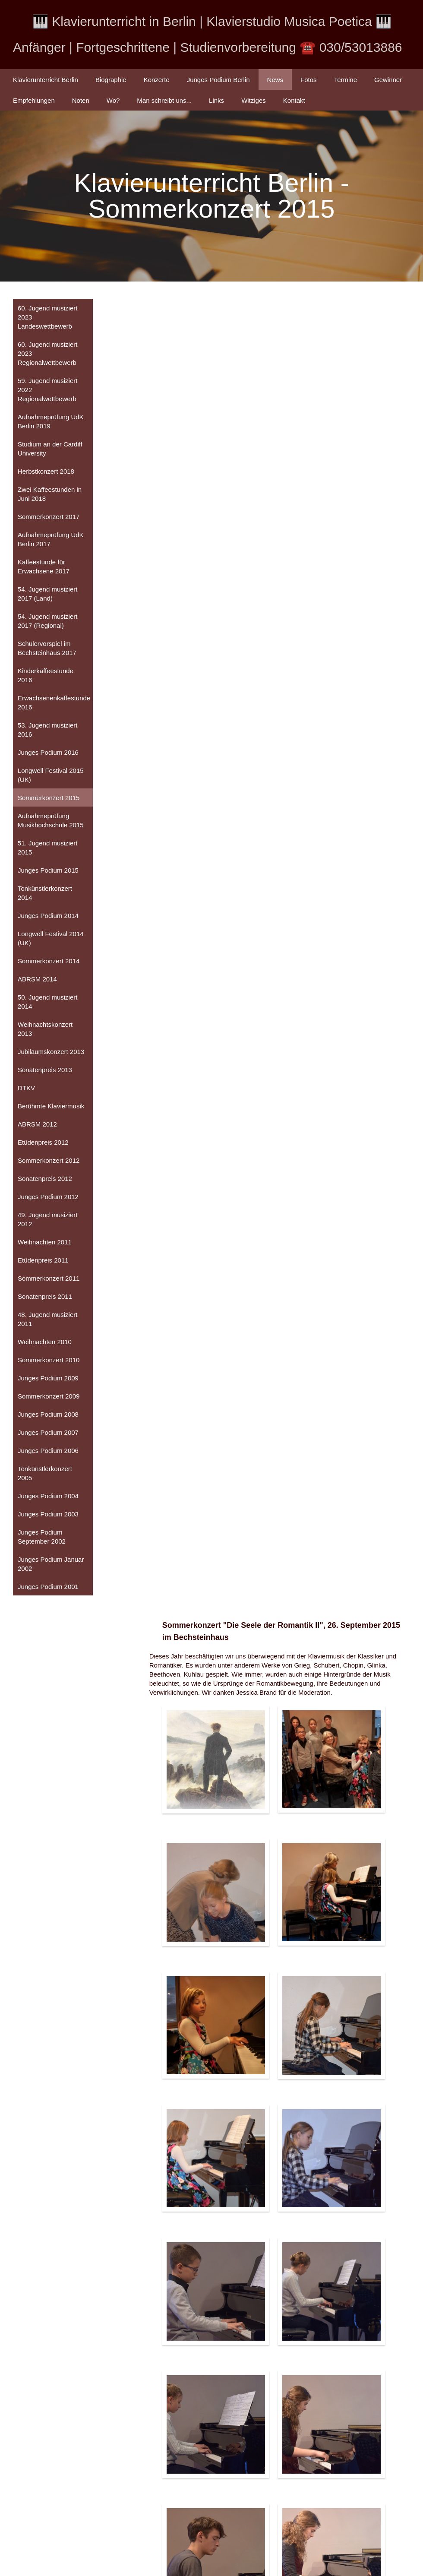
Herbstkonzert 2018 (46, 473)
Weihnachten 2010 (45, 1343)
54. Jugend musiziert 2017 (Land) (47, 595)
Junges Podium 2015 (48, 872)
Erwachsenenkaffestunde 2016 (54, 704)
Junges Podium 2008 (48, 1416)
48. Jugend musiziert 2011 (47, 1321)
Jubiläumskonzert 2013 (51, 1053)
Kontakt (294, 100)
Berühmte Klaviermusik (51, 1107)
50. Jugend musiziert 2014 (47, 1003)
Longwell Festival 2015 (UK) (51, 777)
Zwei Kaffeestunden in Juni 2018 (50, 495)
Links (216, 100)
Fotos (308, 79)
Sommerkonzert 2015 (48, 799)
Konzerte (157, 79)
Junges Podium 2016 (48, 754)
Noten (80, 100)
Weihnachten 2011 (45, 1243)
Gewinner (388, 79)
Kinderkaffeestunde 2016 (45, 677)
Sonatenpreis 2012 (45, 1180)
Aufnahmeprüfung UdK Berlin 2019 (51, 423)
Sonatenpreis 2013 (45, 1071)
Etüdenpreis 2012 (43, 1144)
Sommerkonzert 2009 (48, 1398)
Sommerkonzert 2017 (48, 518)
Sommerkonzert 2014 (48, 962)
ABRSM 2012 (37, 1126)
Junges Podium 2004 (48, 1497)
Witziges (253, 100)
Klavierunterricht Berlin (45, 79)
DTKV (26, 1089)
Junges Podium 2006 (48, 1452)
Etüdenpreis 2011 (43, 1262)
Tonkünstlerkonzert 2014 (45, 894)
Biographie (110, 79)
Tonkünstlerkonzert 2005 (45, 1475)
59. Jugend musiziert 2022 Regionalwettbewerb (47, 391)
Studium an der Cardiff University (50, 450)
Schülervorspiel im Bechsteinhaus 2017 (47, 650)
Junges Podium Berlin (218, 79)
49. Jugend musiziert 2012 (47, 1221)
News (275, 79)
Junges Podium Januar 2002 (51, 1565)
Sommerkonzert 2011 (48, 1280)
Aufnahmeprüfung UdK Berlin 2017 (51, 541)
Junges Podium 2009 (48, 1379)
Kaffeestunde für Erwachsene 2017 (43, 568)
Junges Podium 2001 (48, 1588)
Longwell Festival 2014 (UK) (51, 940)
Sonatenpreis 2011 (45, 1298)
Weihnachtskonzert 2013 (45, 1030)
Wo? (113, 100)
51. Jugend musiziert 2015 (47, 849)
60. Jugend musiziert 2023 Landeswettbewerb (47, 319)
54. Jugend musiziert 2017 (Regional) (47, 622)
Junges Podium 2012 (48, 1198)
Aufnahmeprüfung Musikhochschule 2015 (51, 822)
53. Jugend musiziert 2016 (47, 731)
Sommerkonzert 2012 (48, 1162)
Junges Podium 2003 (48, 1515)
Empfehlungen (34, 100)
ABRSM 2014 (37, 980)
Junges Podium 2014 (48, 917)
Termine (345, 79)
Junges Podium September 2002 (42, 1538)
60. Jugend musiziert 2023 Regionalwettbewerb (47, 355)
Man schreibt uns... (164, 100)
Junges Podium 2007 (48, 1434)
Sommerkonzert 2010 (48, 1361)
